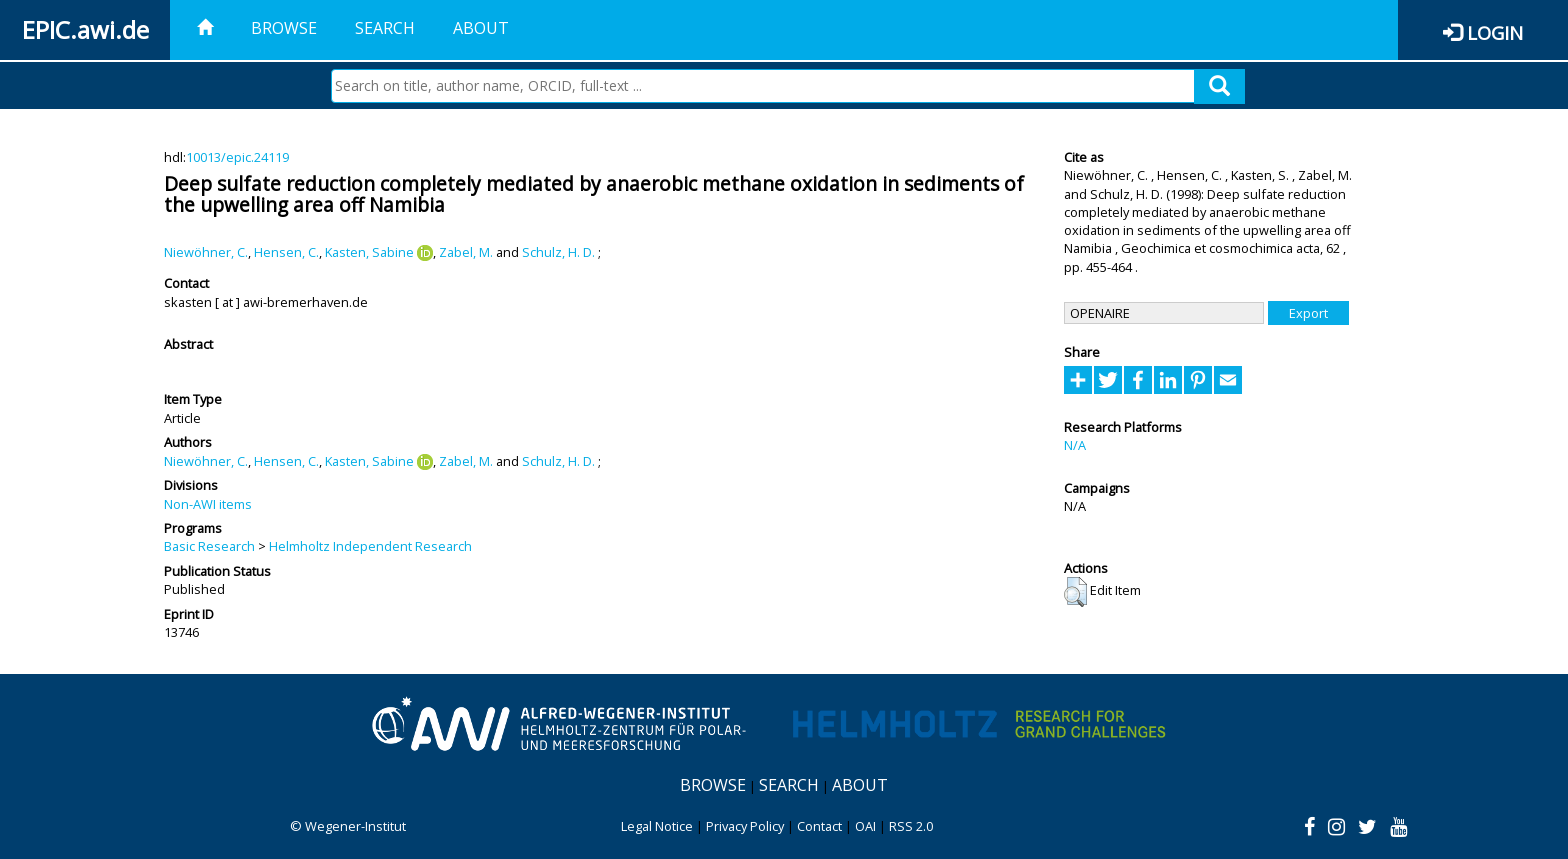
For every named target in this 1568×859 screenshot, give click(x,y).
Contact (819, 826)
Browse (284, 28)
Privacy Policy (745, 826)
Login (1495, 32)
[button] (1075, 592)
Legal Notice (657, 826)
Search (385, 28)
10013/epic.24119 (237, 157)
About (481, 28)
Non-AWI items (208, 504)
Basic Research (209, 546)
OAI (865, 826)
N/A (1075, 445)
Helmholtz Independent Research (370, 546)
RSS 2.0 (911, 826)
